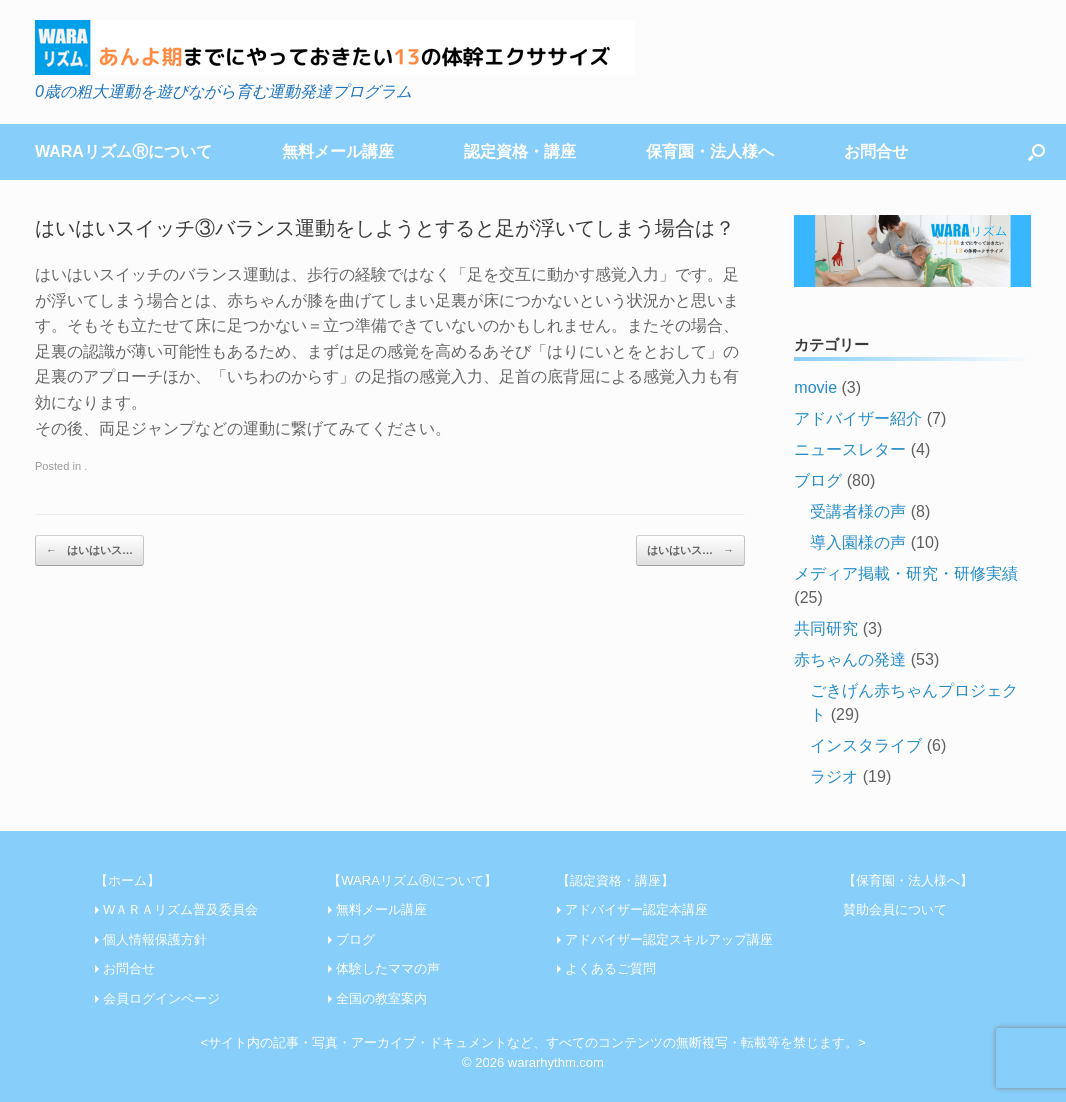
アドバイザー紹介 (858, 418)
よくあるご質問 (610, 968)
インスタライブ (866, 745)
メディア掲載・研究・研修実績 (906, 573)
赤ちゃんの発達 (850, 659)
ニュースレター (850, 449)
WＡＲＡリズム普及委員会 (180, 909)
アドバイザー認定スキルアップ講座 (669, 939)
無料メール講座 (338, 151)
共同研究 (826, 628)
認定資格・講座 (520, 151)
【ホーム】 (127, 880)
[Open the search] (1036, 152)
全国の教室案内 (381, 998)
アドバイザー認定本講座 (636, 909)
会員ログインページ (161, 998)
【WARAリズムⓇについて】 (412, 880)
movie (815, 387)
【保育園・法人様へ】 (908, 880)
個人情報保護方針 (155, 939)
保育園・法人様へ (710, 151)
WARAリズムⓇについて (123, 151)
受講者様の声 (858, 511)
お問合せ (876, 151)
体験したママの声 (388, 968)
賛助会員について (895, 909)
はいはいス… (89, 550)
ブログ (818, 480)
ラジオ (834, 776)
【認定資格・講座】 (615, 880)
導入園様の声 (858, 542)
